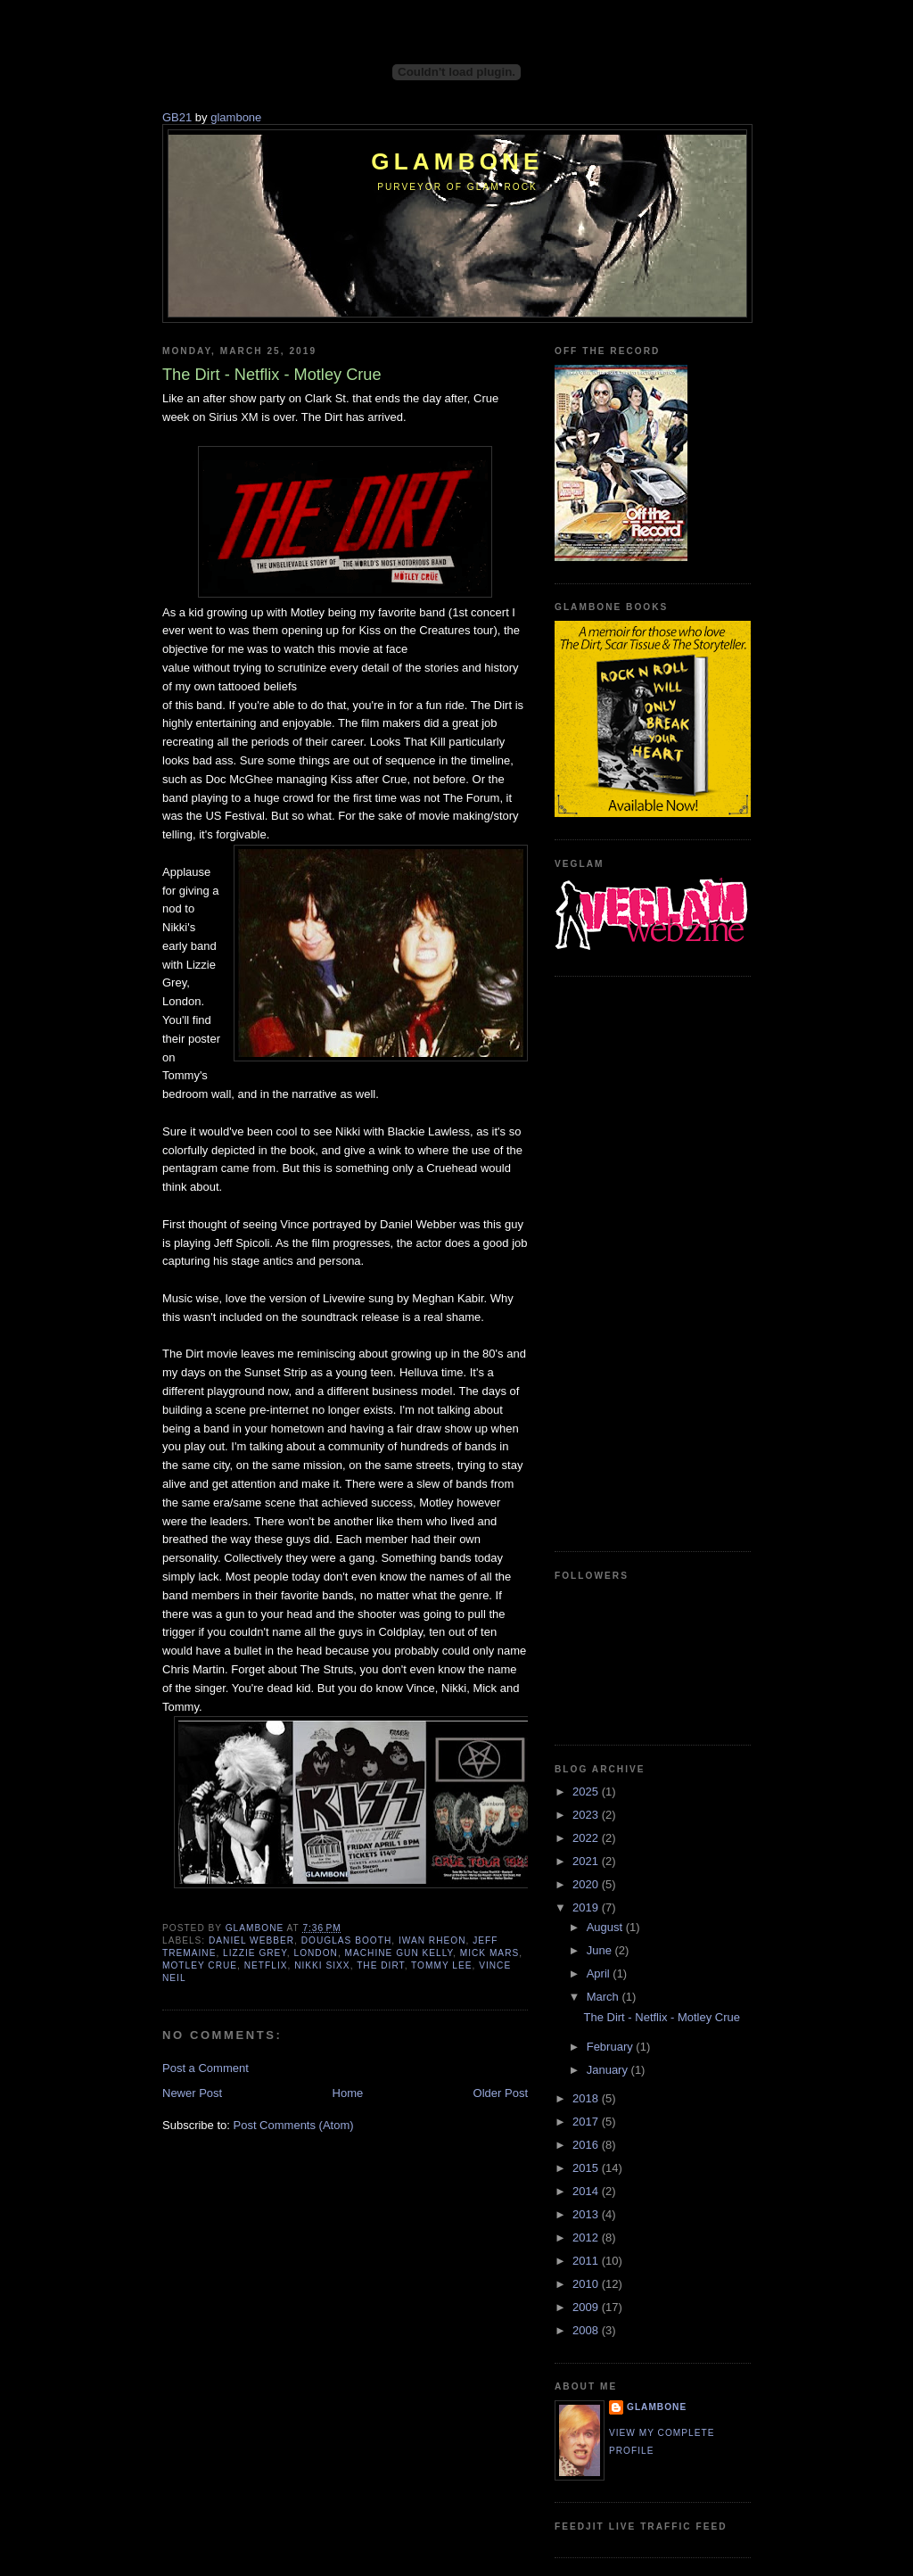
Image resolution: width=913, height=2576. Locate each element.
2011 (587, 2260)
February (612, 2046)
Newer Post (192, 2093)
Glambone (457, 161)
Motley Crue (199, 1965)
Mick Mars (490, 1953)
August (606, 1927)
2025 (587, 1791)
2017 (587, 2121)
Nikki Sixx (322, 1965)
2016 (587, 2144)
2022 (587, 1838)
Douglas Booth (346, 1940)
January (609, 2069)
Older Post (500, 2093)
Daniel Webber (251, 1940)
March (604, 1996)
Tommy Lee (441, 1965)
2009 (587, 2307)
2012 (587, 2237)
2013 (587, 2214)
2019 (587, 1907)
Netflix (266, 1965)
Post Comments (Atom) (294, 2125)
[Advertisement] (626, 1261)
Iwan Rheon (432, 1940)
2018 (587, 2098)
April (600, 1973)
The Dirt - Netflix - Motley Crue (661, 2017)
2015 (587, 2168)
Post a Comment (205, 2068)
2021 (587, 1861)
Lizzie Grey (255, 1953)
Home (348, 2093)
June (601, 1950)
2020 (587, 1884)
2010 (587, 2284)
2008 (587, 2330)
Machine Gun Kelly (399, 1953)
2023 (587, 1814)
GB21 (177, 117)
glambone (235, 117)
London (315, 1953)
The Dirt (381, 1965)
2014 (587, 2191)
